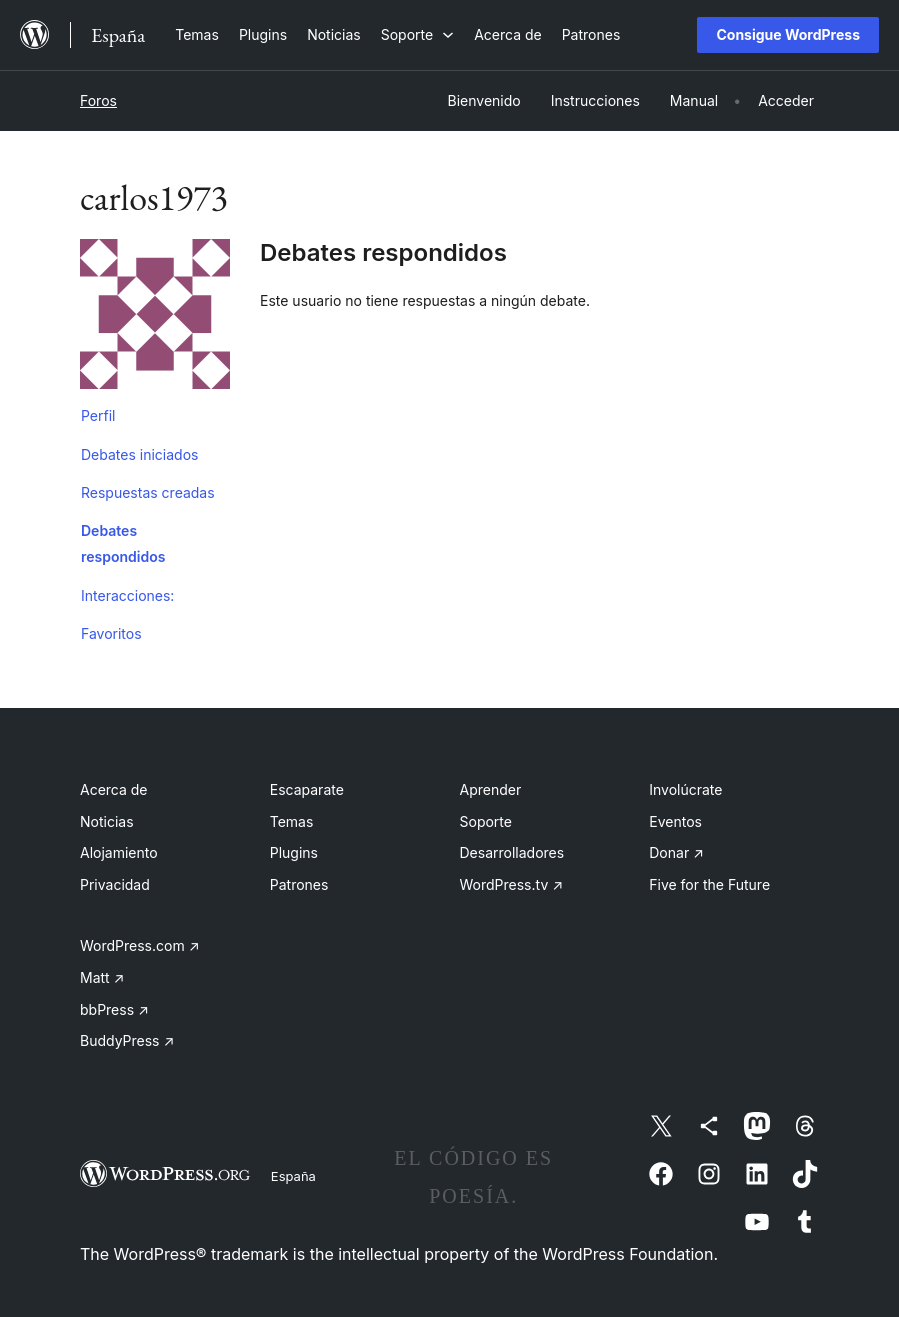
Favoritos (111, 633)
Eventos (675, 821)
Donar (676, 852)
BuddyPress (127, 1040)
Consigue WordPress (788, 34)
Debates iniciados (139, 454)
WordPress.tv (512, 884)
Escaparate (307, 789)
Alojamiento (119, 852)
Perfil (98, 415)
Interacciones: (127, 595)
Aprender (491, 789)
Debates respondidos (123, 543)
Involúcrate (685, 789)
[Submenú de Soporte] (417, 34)
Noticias (107, 821)
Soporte (486, 821)
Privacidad (115, 884)
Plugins (294, 852)
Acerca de (114, 789)
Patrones (299, 884)
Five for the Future (709, 884)
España (293, 1176)
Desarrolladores (512, 852)
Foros (98, 100)
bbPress (114, 1009)
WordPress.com (140, 945)
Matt (102, 977)
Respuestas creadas (148, 492)
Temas (292, 821)
